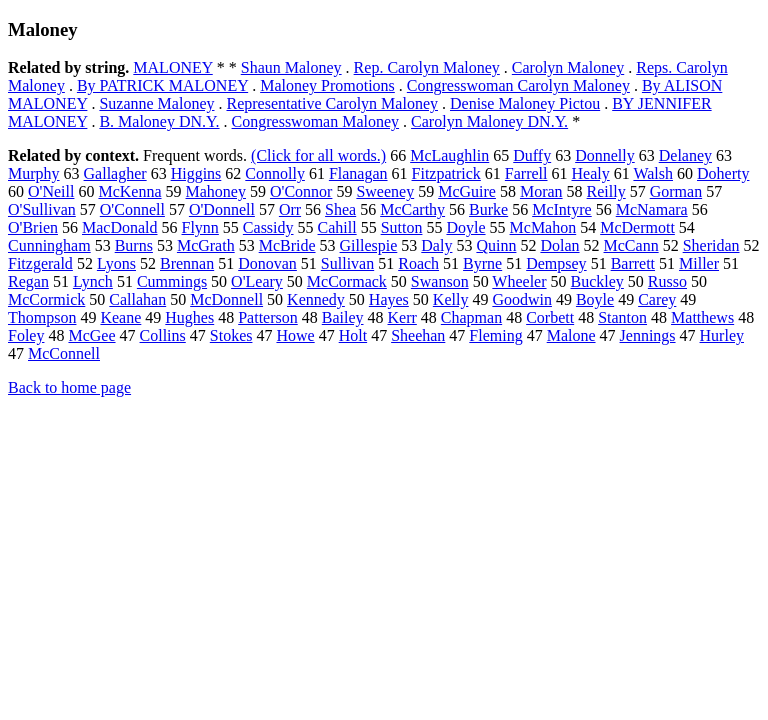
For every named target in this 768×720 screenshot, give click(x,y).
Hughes (189, 317)
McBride (287, 245)
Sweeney (385, 191)
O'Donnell (222, 209)
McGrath (206, 245)
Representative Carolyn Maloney (332, 103)
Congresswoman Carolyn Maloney (518, 85)
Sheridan (711, 245)
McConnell (64, 353)
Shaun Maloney (291, 67)
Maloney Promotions (327, 85)
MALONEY (172, 67)
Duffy (532, 155)
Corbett (550, 317)
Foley (26, 335)
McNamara (652, 209)
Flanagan (358, 173)
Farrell (526, 173)
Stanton (622, 317)
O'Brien (33, 227)
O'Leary (257, 281)
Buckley (597, 281)
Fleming (495, 335)
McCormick (46, 299)
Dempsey (556, 263)
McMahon (543, 227)
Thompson (42, 317)
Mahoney (216, 191)
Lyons (116, 263)
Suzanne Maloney (156, 103)
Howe (295, 335)
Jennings (648, 335)
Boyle (595, 299)
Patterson (268, 317)
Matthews (702, 317)
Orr (290, 209)
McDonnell (226, 299)
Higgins (196, 173)
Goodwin (522, 299)
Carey (657, 299)
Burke (488, 209)
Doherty (723, 173)
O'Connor (301, 191)
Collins (163, 335)
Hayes (389, 299)
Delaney (685, 155)
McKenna (129, 191)
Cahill (337, 227)
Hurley (722, 335)
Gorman (676, 191)
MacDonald (120, 227)
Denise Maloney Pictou (525, 103)
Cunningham (49, 245)
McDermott (637, 227)
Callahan (137, 299)
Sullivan (347, 263)
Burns (134, 245)
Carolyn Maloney (568, 67)
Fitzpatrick (446, 173)
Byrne (482, 263)
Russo (667, 281)
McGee (91, 335)
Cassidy (268, 227)
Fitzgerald (40, 263)
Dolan (559, 245)
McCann (631, 245)
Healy (591, 173)
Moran (541, 191)
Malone (571, 335)
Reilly (606, 191)
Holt (353, 335)
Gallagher (115, 173)
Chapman (471, 317)
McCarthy (412, 209)
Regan (28, 281)
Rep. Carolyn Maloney (427, 67)
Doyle (465, 227)
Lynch (93, 281)
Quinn (496, 245)
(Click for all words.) (318, 155)
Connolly (275, 173)
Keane (120, 317)
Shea (340, 209)
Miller (699, 263)
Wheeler (519, 281)
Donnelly (605, 155)
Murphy (34, 173)
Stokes (231, 335)
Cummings (172, 281)
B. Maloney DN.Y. (159, 121)
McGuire (467, 191)
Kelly (451, 299)
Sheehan (418, 335)
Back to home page (69, 387)
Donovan (267, 263)
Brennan (187, 263)
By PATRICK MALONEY (162, 85)
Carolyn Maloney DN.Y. (489, 121)
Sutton (402, 227)
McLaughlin (449, 155)
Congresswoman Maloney (316, 121)
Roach (418, 263)
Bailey (343, 317)
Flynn (200, 227)
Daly (436, 245)
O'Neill (51, 191)
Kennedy (316, 299)
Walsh (653, 173)
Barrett (633, 263)
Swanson (440, 281)
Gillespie (369, 245)
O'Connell (132, 209)
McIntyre (562, 209)
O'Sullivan (42, 209)
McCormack (347, 281)
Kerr (402, 317)
